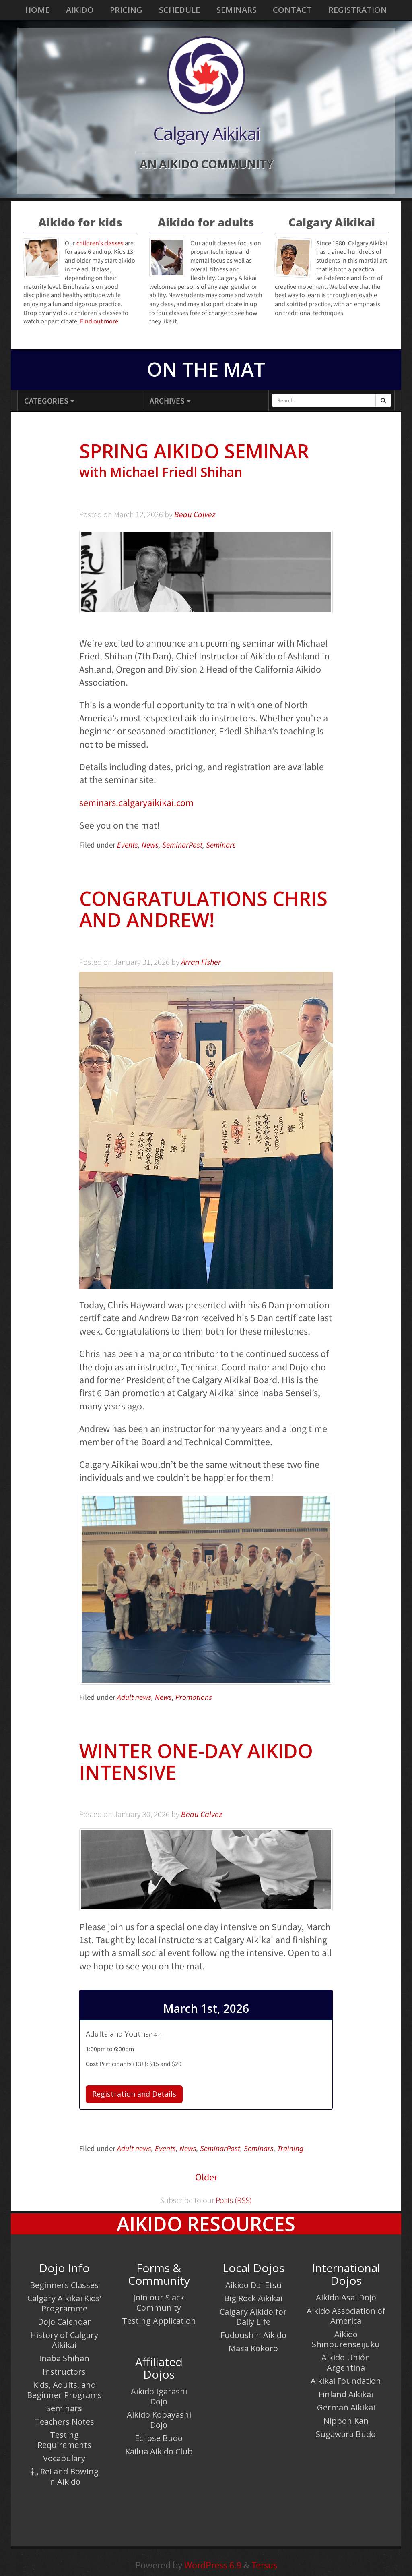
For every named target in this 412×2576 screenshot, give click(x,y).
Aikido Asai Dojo (346, 2297)
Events (127, 845)
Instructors (64, 2371)
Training (290, 2148)
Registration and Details (134, 2094)
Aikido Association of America (346, 2315)
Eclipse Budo (159, 2438)
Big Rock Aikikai (253, 2298)
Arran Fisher (201, 962)
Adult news (134, 1697)
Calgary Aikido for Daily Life (253, 2316)
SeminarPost (182, 845)
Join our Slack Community (158, 2302)
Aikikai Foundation (346, 2380)
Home (37, 9)
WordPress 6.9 (212, 2565)
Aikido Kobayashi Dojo (159, 2419)
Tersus (264, 2565)
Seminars (236, 9)
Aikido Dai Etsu (253, 2285)
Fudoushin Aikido (253, 2334)
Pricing (126, 9)
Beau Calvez (194, 514)
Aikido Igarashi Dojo (159, 2396)
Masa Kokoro (253, 2348)
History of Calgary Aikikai (64, 2339)
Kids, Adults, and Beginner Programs (64, 2389)
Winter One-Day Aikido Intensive (196, 1761)
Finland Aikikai (346, 2394)
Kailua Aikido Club (159, 2451)
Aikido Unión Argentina (345, 2362)
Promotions (193, 1697)
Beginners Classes (64, 2285)
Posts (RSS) (233, 2200)
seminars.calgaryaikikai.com (136, 802)
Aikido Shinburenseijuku (346, 2339)
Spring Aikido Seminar (206, 460)
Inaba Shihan (64, 2358)
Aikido (80, 9)
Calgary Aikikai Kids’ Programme (64, 2303)
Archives (170, 401)
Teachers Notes (64, 2421)
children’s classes (100, 243)
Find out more (99, 321)
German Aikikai (346, 2407)
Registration (357, 9)
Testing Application (159, 2320)
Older (206, 2177)
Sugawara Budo (346, 2434)
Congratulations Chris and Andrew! (203, 909)
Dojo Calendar (64, 2321)
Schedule (179, 9)
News (150, 845)
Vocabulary (64, 2458)
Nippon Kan (346, 2420)
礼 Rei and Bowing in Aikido (64, 2476)
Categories (49, 401)
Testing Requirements (64, 2439)
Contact (292, 9)
